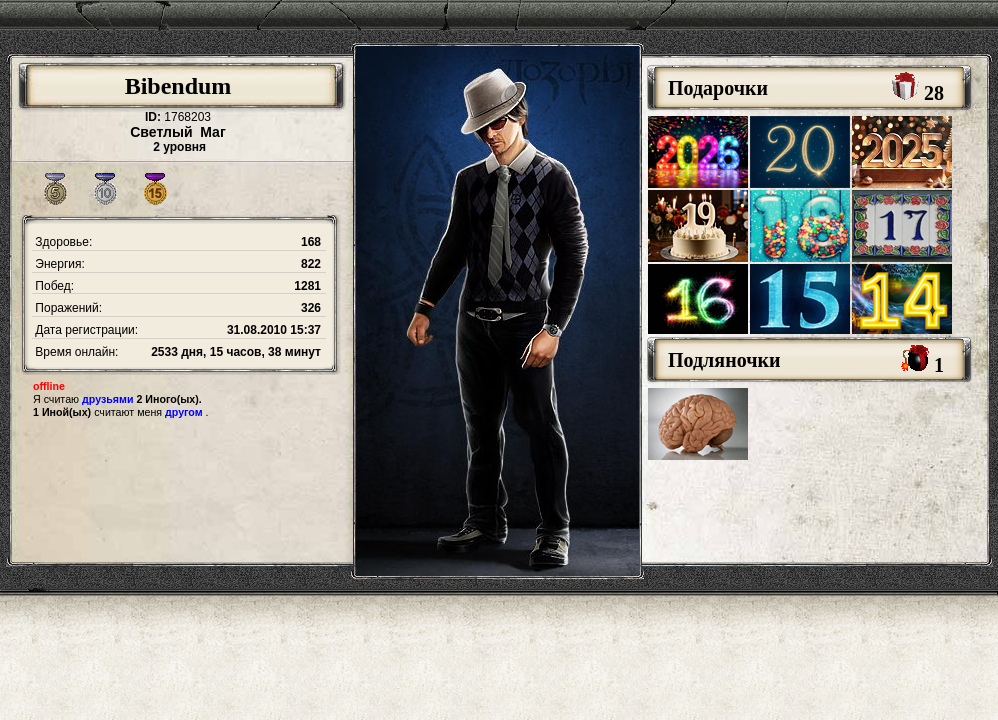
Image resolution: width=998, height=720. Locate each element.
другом (184, 412)
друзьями (107, 399)
